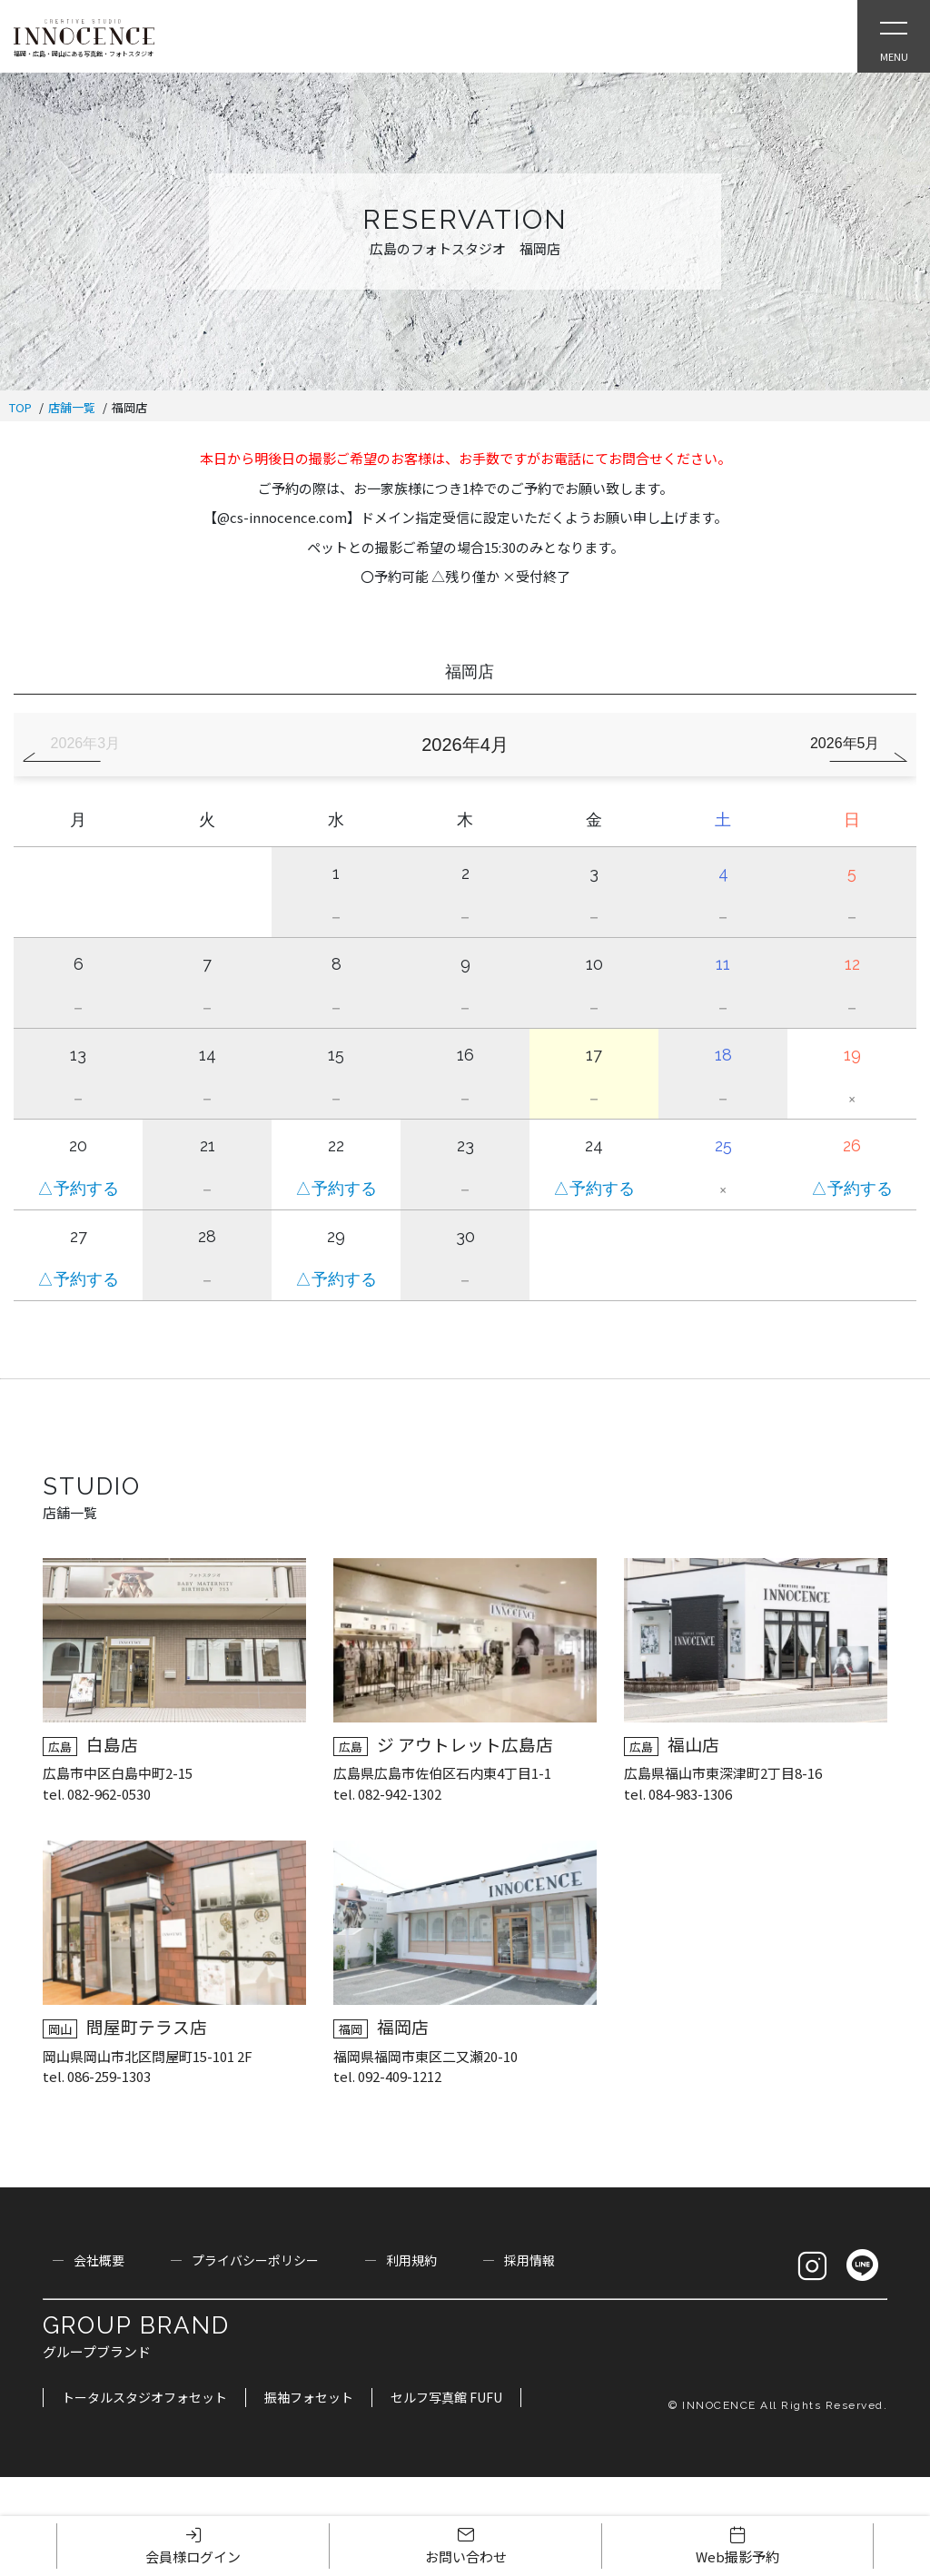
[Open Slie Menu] (893, 36)
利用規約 (411, 2260)
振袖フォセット (308, 2397)
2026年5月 (845, 743)
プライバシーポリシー (255, 2260)
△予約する (78, 1189)
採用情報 (529, 2260)
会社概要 (99, 2260)
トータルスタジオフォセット (144, 2397)
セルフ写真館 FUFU (446, 2397)
